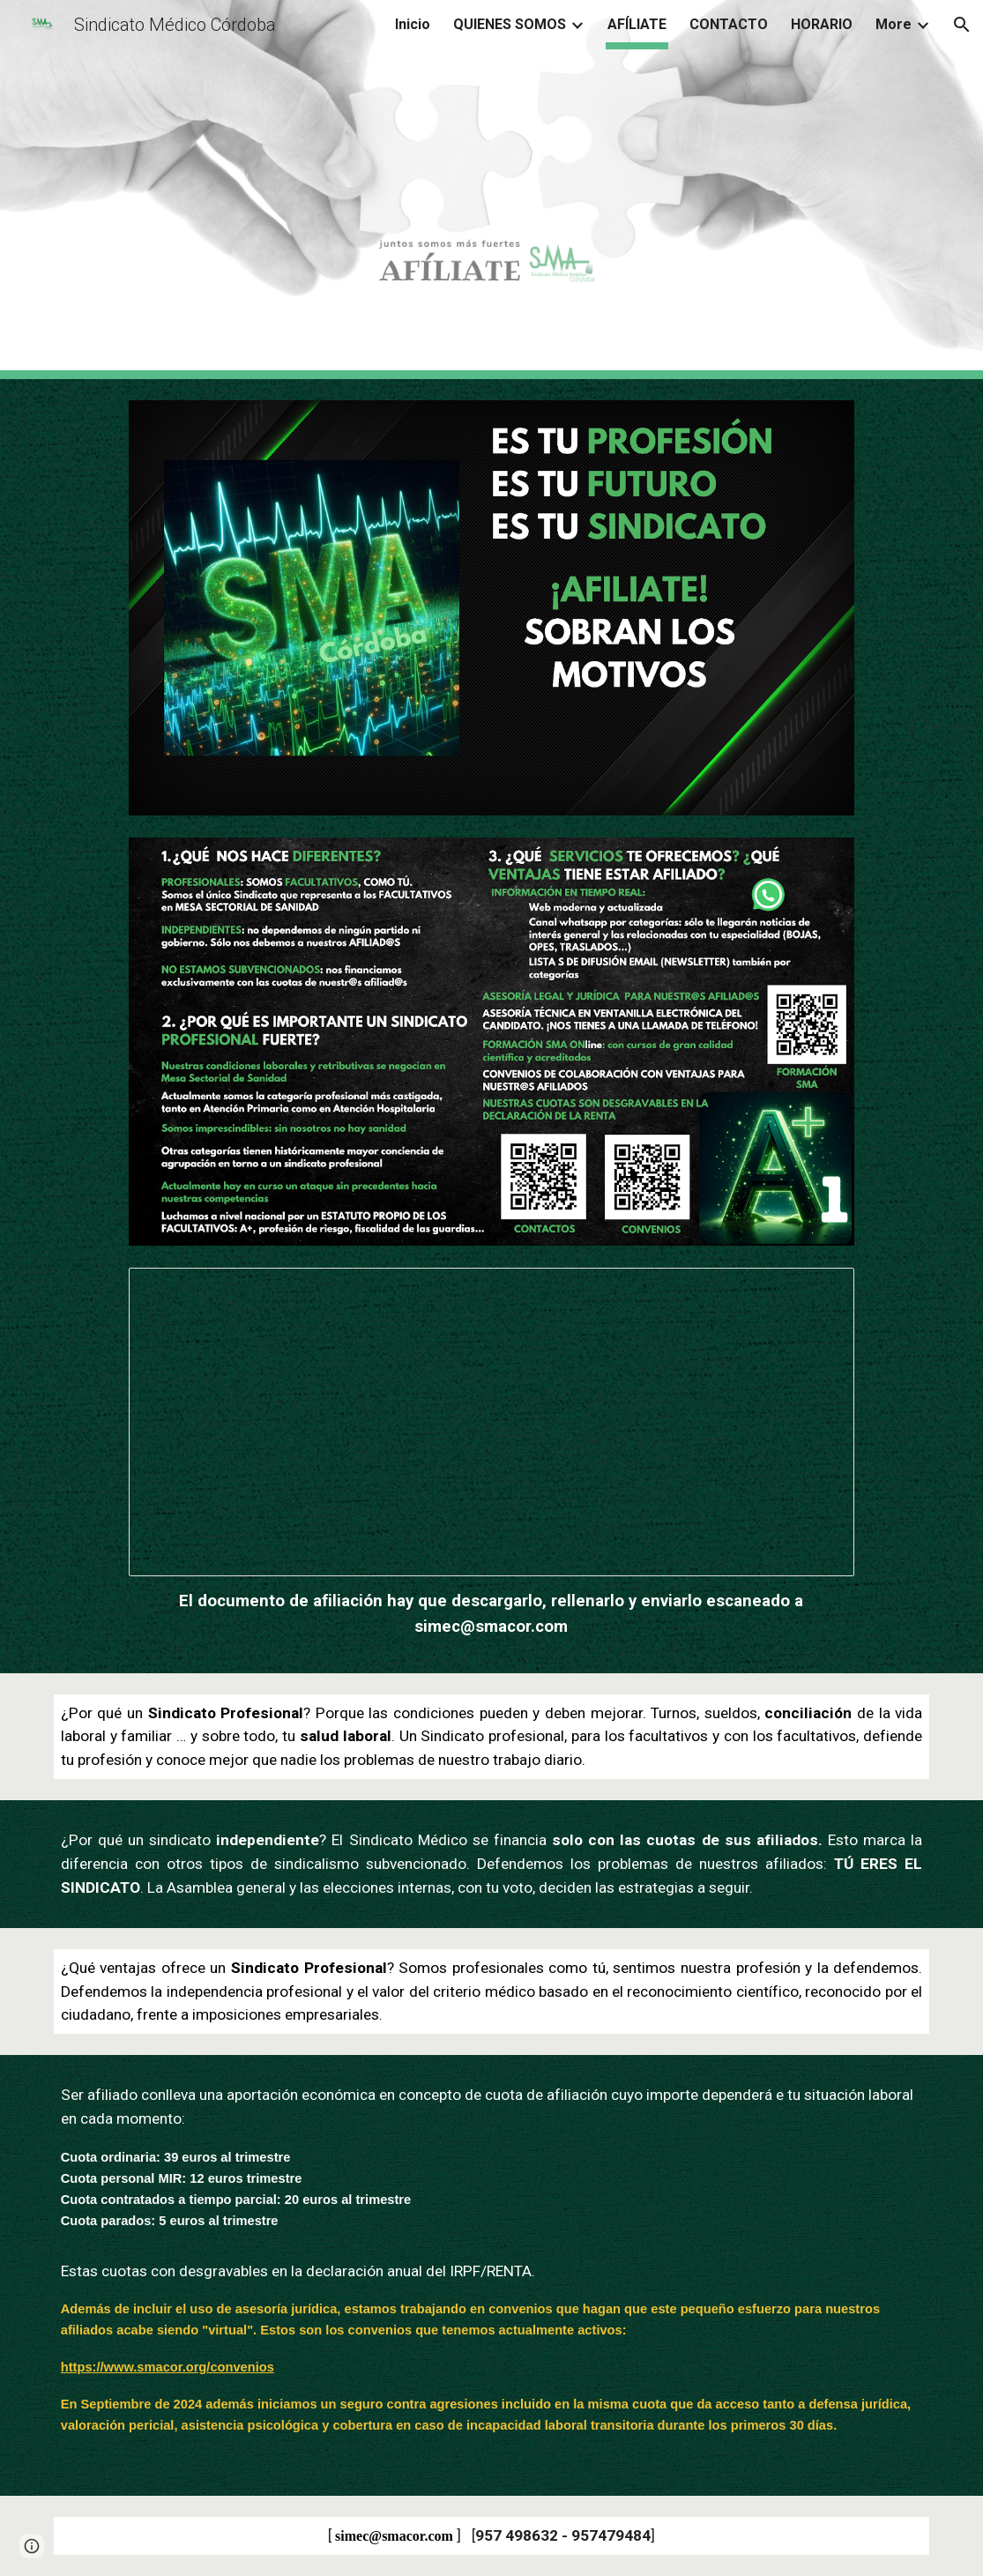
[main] (492, 1614)
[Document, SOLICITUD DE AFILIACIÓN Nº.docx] (492, 1422)
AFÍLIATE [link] (637, 24)
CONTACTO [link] (728, 24)
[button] (962, 25)
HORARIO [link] (822, 24)
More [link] (893, 24)
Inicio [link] (412, 24)
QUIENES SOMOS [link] (509, 24)
